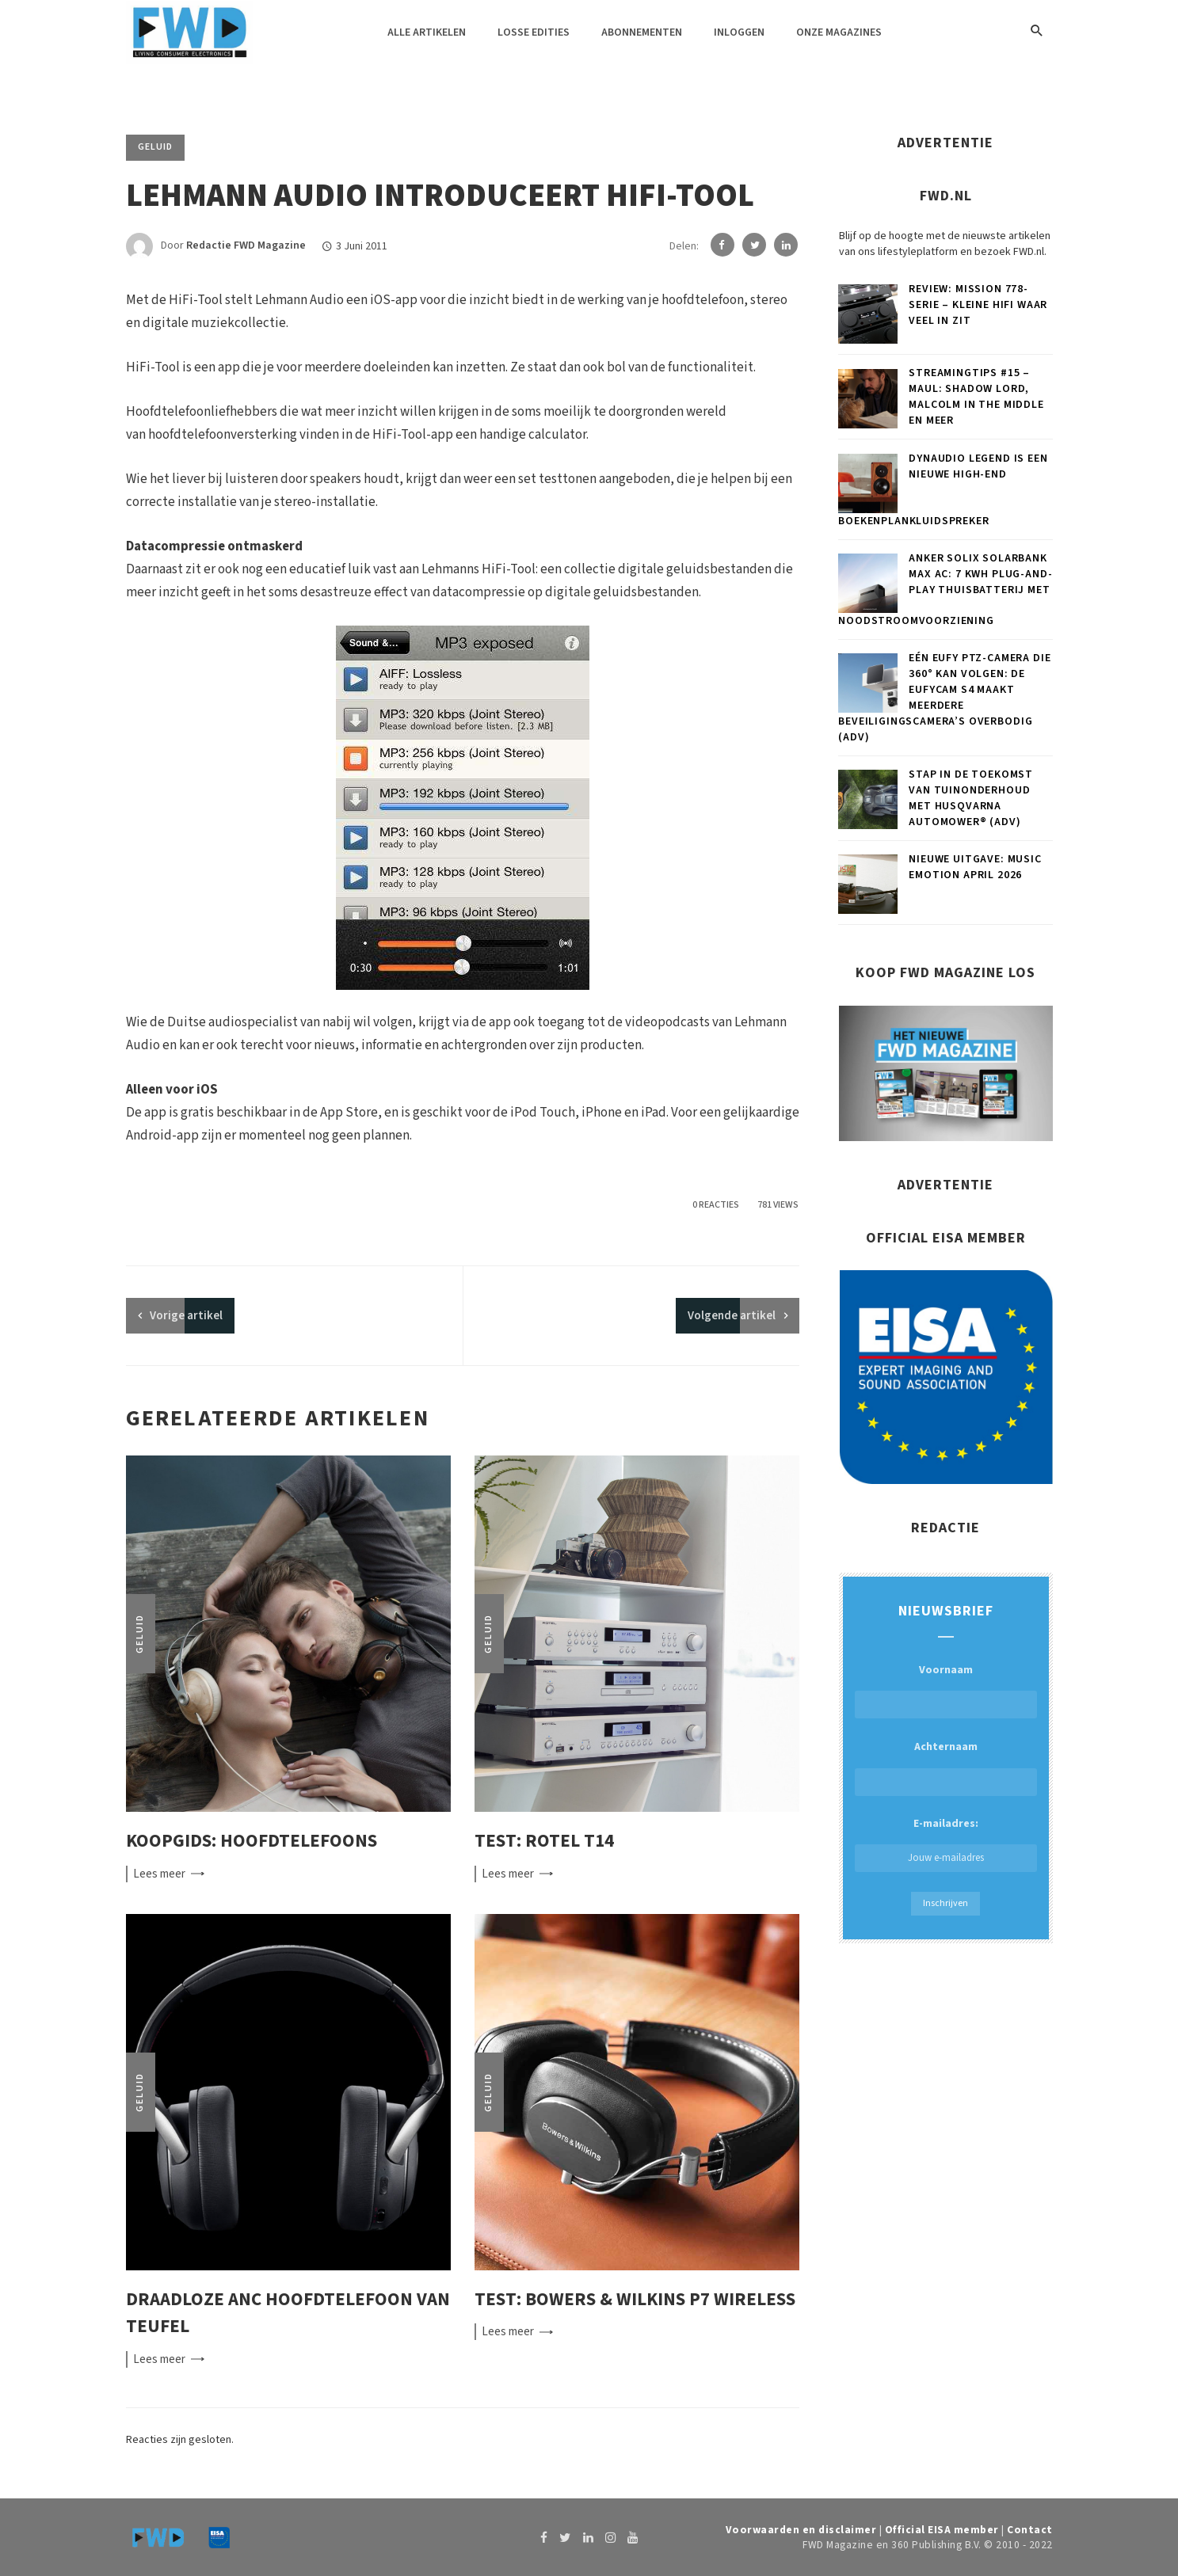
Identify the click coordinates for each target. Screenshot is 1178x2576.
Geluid (155, 147)
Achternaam (946, 1747)
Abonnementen (641, 32)
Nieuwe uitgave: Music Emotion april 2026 (975, 867)
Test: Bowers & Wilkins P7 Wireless (635, 2299)
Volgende (732, 1315)
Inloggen (739, 32)
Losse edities (534, 32)
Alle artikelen (426, 32)
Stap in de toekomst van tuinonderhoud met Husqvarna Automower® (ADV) (971, 798)
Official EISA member (942, 2529)
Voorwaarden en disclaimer (801, 2529)
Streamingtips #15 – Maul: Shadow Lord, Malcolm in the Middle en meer (976, 396)
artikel (186, 1315)
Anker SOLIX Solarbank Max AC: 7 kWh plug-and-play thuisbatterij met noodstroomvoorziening (945, 589)
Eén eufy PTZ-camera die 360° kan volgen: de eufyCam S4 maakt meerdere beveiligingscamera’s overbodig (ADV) (944, 697)
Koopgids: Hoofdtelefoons (251, 1841)
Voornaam (946, 1670)
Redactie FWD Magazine (246, 246)
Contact (1030, 2529)
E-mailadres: (946, 1844)
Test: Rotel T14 (544, 1841)
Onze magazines (839, 32)
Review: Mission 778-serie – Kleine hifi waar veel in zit (978, 305)
